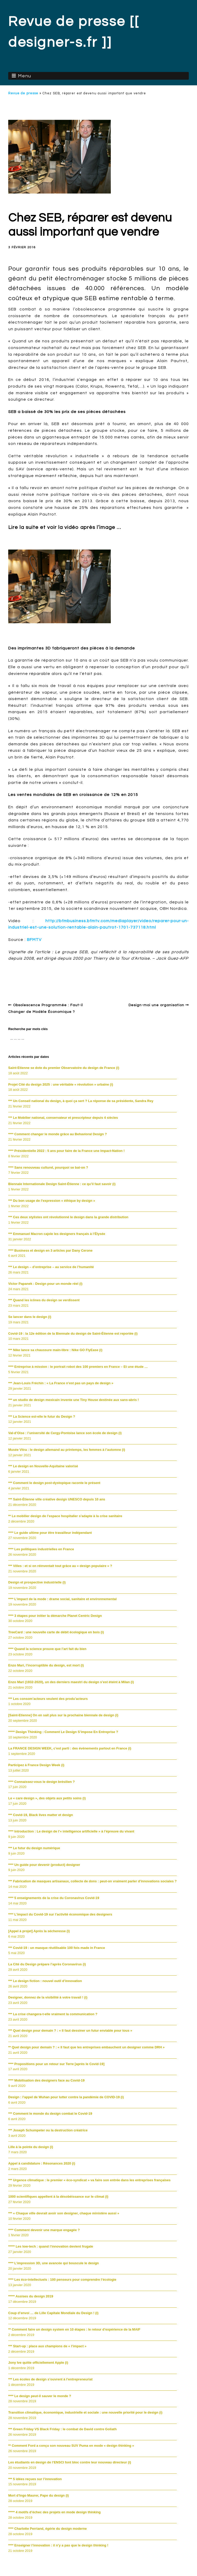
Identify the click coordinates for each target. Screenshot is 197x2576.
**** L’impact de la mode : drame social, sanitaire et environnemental (62, 1599)
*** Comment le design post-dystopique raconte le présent (54, 1483)
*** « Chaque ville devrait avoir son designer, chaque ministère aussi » (63, 2213)
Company (57, 979)
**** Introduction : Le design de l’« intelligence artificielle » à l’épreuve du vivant (71, 1831)
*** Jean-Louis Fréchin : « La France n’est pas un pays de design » (60, 1383)
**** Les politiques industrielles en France (41, 1549)
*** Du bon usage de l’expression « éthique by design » (51, 1201)
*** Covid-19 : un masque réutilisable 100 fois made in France (56, 1948)
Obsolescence (116, 979)
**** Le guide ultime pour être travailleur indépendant (50, 1533)
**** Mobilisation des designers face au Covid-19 (46, 2080)
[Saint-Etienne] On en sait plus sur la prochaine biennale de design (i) (63, 1715)
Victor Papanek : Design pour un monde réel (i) (45, 1284)
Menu (24, 76)
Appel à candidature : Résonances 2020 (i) (41, 2163)
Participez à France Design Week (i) (36, 1765)
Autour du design (29, 970)
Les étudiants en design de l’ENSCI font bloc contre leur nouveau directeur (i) (69, 2462)
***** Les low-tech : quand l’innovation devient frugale (50, 2246)
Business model (29, 979)
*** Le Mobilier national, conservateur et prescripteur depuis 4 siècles (63, 1118)
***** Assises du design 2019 (30, 2296)
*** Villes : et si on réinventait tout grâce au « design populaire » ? (60, 1566)
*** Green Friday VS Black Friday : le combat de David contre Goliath (62, 2429)
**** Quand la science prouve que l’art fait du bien (47, 1649)
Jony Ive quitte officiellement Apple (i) (38, 2362)
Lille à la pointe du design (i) (30, 2147)
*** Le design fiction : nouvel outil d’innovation (45, 1981)
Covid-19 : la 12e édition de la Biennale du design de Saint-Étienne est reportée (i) (72, 1333)
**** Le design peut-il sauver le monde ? (39, 2396)
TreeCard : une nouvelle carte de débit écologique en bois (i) (56, 1632)
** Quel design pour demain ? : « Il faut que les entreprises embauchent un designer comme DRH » (86, 2047)
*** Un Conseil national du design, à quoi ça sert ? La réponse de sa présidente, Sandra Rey (80, 1101)
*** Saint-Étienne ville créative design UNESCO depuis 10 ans (56, 1499)
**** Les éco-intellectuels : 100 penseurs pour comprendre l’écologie (62, 2279)
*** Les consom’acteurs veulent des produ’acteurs (48, 1699)
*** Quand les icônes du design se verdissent (44, 1300)
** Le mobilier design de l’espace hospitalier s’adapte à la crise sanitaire (65, 1516)
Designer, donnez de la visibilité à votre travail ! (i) (47, 1997)
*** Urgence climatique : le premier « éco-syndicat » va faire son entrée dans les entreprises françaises (89, 2180)
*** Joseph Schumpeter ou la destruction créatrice (47, 2130)
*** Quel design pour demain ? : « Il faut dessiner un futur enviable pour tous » (70, 2030)
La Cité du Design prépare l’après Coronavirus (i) (47, 1964)
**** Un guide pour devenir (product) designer (44, 1865)
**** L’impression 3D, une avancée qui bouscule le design (53, 2263)
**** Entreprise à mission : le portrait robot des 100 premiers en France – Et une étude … (78, 1367)
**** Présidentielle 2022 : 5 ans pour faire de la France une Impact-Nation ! (66, 1151)
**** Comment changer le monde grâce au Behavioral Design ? (57, 1134)
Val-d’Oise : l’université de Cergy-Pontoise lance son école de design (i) (65, 1433)
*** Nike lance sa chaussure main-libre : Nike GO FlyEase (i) (55, 1350)
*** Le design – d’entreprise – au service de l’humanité (51, 1267)
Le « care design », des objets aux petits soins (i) (47, 1798)
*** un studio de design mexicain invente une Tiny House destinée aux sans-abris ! (73, 1400)
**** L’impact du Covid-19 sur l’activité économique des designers (60, 1914)
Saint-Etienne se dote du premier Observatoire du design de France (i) (63, 1068)
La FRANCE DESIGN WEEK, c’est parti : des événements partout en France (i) (69, 1748)
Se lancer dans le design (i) (29, 1317)
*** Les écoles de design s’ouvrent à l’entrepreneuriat (50, 2379)
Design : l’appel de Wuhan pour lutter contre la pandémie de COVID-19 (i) (66, 2097)
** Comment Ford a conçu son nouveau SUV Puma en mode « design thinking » (71, 2445)
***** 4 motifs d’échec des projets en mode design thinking (54, 2512)
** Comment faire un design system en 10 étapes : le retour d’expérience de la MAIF (74, 2329)
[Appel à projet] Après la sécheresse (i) (39, 1931)
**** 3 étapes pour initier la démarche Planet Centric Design (55, 1616)
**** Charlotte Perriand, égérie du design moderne (47, 2529)
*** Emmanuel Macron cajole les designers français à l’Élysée (56, 1234)
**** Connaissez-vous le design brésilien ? (41, 1782)
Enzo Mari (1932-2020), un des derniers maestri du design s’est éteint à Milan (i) (71, 1682)
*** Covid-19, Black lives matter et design (40, 1815)
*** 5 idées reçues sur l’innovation (35, 2479)
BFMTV (34, 940)
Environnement (84, 979)
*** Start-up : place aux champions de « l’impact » (47, 2346)
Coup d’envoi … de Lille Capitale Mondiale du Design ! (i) (53, 2313)
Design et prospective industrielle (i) (37, 1582)
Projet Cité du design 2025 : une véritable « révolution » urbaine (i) (60, 1084)
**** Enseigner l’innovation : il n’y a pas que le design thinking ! (58, 2545)
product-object (148, 979)
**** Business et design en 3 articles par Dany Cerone (50, 1250)
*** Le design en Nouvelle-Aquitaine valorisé (43, 1466)
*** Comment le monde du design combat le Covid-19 (50, 2113)
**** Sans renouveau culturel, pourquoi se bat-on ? (48, 1167)
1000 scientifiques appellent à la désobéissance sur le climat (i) (58, 2196)
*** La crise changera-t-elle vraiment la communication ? (52, 2014)
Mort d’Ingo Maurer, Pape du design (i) (38, 2495)
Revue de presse (23, 93)
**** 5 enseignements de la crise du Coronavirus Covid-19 (53, 1898)
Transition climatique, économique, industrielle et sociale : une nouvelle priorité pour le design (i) (85, 2412)
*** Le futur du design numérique (34, 1848)
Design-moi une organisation (156, 1005)
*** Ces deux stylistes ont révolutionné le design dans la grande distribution (68, 1217)
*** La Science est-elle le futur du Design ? (41, 1416)
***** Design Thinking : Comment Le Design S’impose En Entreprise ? (63, 1732)
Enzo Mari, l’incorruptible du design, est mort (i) (46, 1665)
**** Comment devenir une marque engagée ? (44, 2230)
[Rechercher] (31, 1038)
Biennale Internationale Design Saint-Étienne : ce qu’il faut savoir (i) (61, 1184)
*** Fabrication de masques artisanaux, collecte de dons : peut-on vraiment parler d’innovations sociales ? (92, 1881)
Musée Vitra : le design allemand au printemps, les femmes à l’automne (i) (66, 1450)
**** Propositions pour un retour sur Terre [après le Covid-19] (56, 2064)
